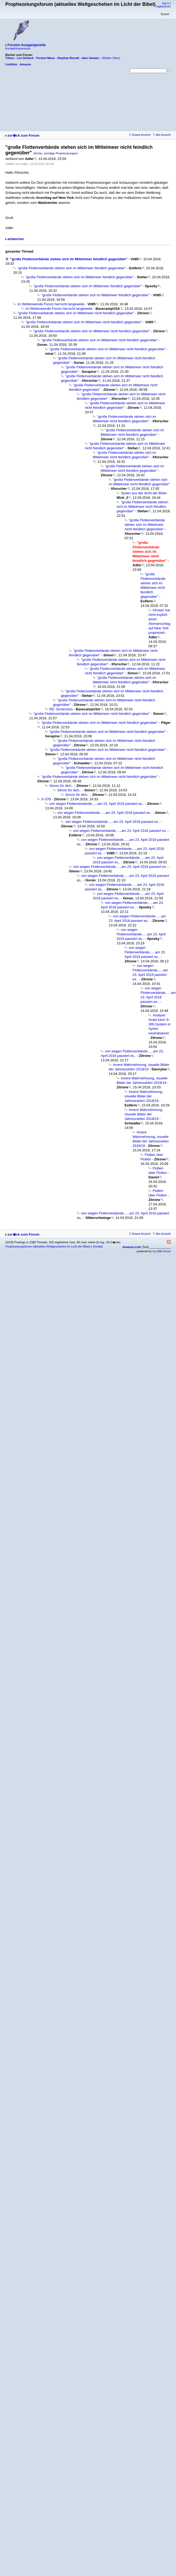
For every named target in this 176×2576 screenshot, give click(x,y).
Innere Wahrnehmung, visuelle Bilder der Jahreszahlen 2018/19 (144, 1096)
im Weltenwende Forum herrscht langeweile (51, 304)
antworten (15, 239)
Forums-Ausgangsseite (26, 45)
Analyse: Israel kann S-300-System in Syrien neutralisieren (159, 1024)
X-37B (46, 799)
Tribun (9, 58)
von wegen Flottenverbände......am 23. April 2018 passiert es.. (96, 804)
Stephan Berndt (68, 58)
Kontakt (98, 1246)
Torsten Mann (45, 58)
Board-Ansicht (140, 134)
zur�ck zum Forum (23, 135)
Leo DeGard (25, 58)
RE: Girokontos (61, 709)
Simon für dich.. (61, 786)
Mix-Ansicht (161, 134)
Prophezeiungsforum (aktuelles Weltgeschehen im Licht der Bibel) (47, 1246)
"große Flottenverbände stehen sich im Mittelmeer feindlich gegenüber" (68, 259)
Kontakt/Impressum (17, 48)
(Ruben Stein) (111, 58)
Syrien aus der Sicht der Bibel (143, 493)
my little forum (162, 1251)
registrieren (163, 6)
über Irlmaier (90, 58)
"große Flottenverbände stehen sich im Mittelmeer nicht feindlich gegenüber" (75, 313)
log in (165, 3)
